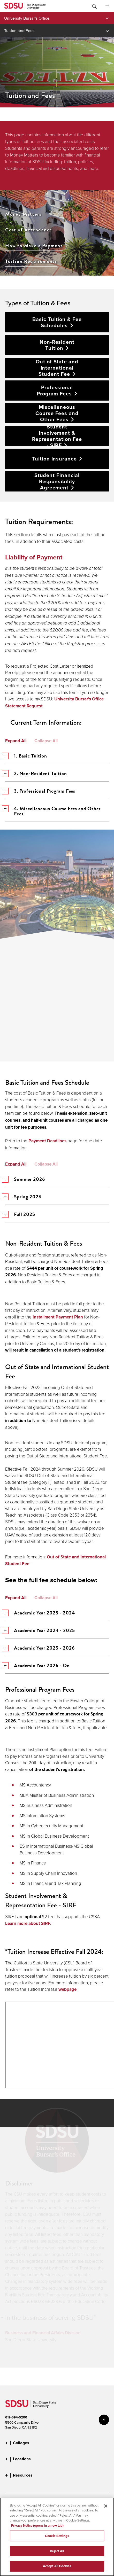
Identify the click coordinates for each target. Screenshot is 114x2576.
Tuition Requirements (31, 260)
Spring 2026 (23, 1196)
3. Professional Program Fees (40, 791)
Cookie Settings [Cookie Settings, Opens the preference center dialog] (57, 2535)
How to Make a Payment (34, 245)
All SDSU (107, 6)
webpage (67, 1989)
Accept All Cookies (57, 2566)
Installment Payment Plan (58, 1317)
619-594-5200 (16, 2417)
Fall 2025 (20, 1214)
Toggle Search (94, 6)
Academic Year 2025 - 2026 (40, 1648)
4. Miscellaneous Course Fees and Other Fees (53, 811)
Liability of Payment (33, 557)
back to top (104, 2420)
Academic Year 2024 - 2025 (40, 1630)
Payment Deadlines (47, 1141)
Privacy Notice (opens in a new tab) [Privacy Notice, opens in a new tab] (37, 2525)
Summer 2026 (25, 1179)
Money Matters (23, 213)
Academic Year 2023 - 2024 (40, 1613)
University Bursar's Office (26, 18)
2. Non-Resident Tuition (36, 773)
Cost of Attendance (28, 229)
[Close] (105, 2506)
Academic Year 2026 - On (37, 1665)
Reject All (57, 2551)
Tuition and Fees (19, 30)
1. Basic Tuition (26, 756)
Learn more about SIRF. (28, 1923)
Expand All (15, 741)
